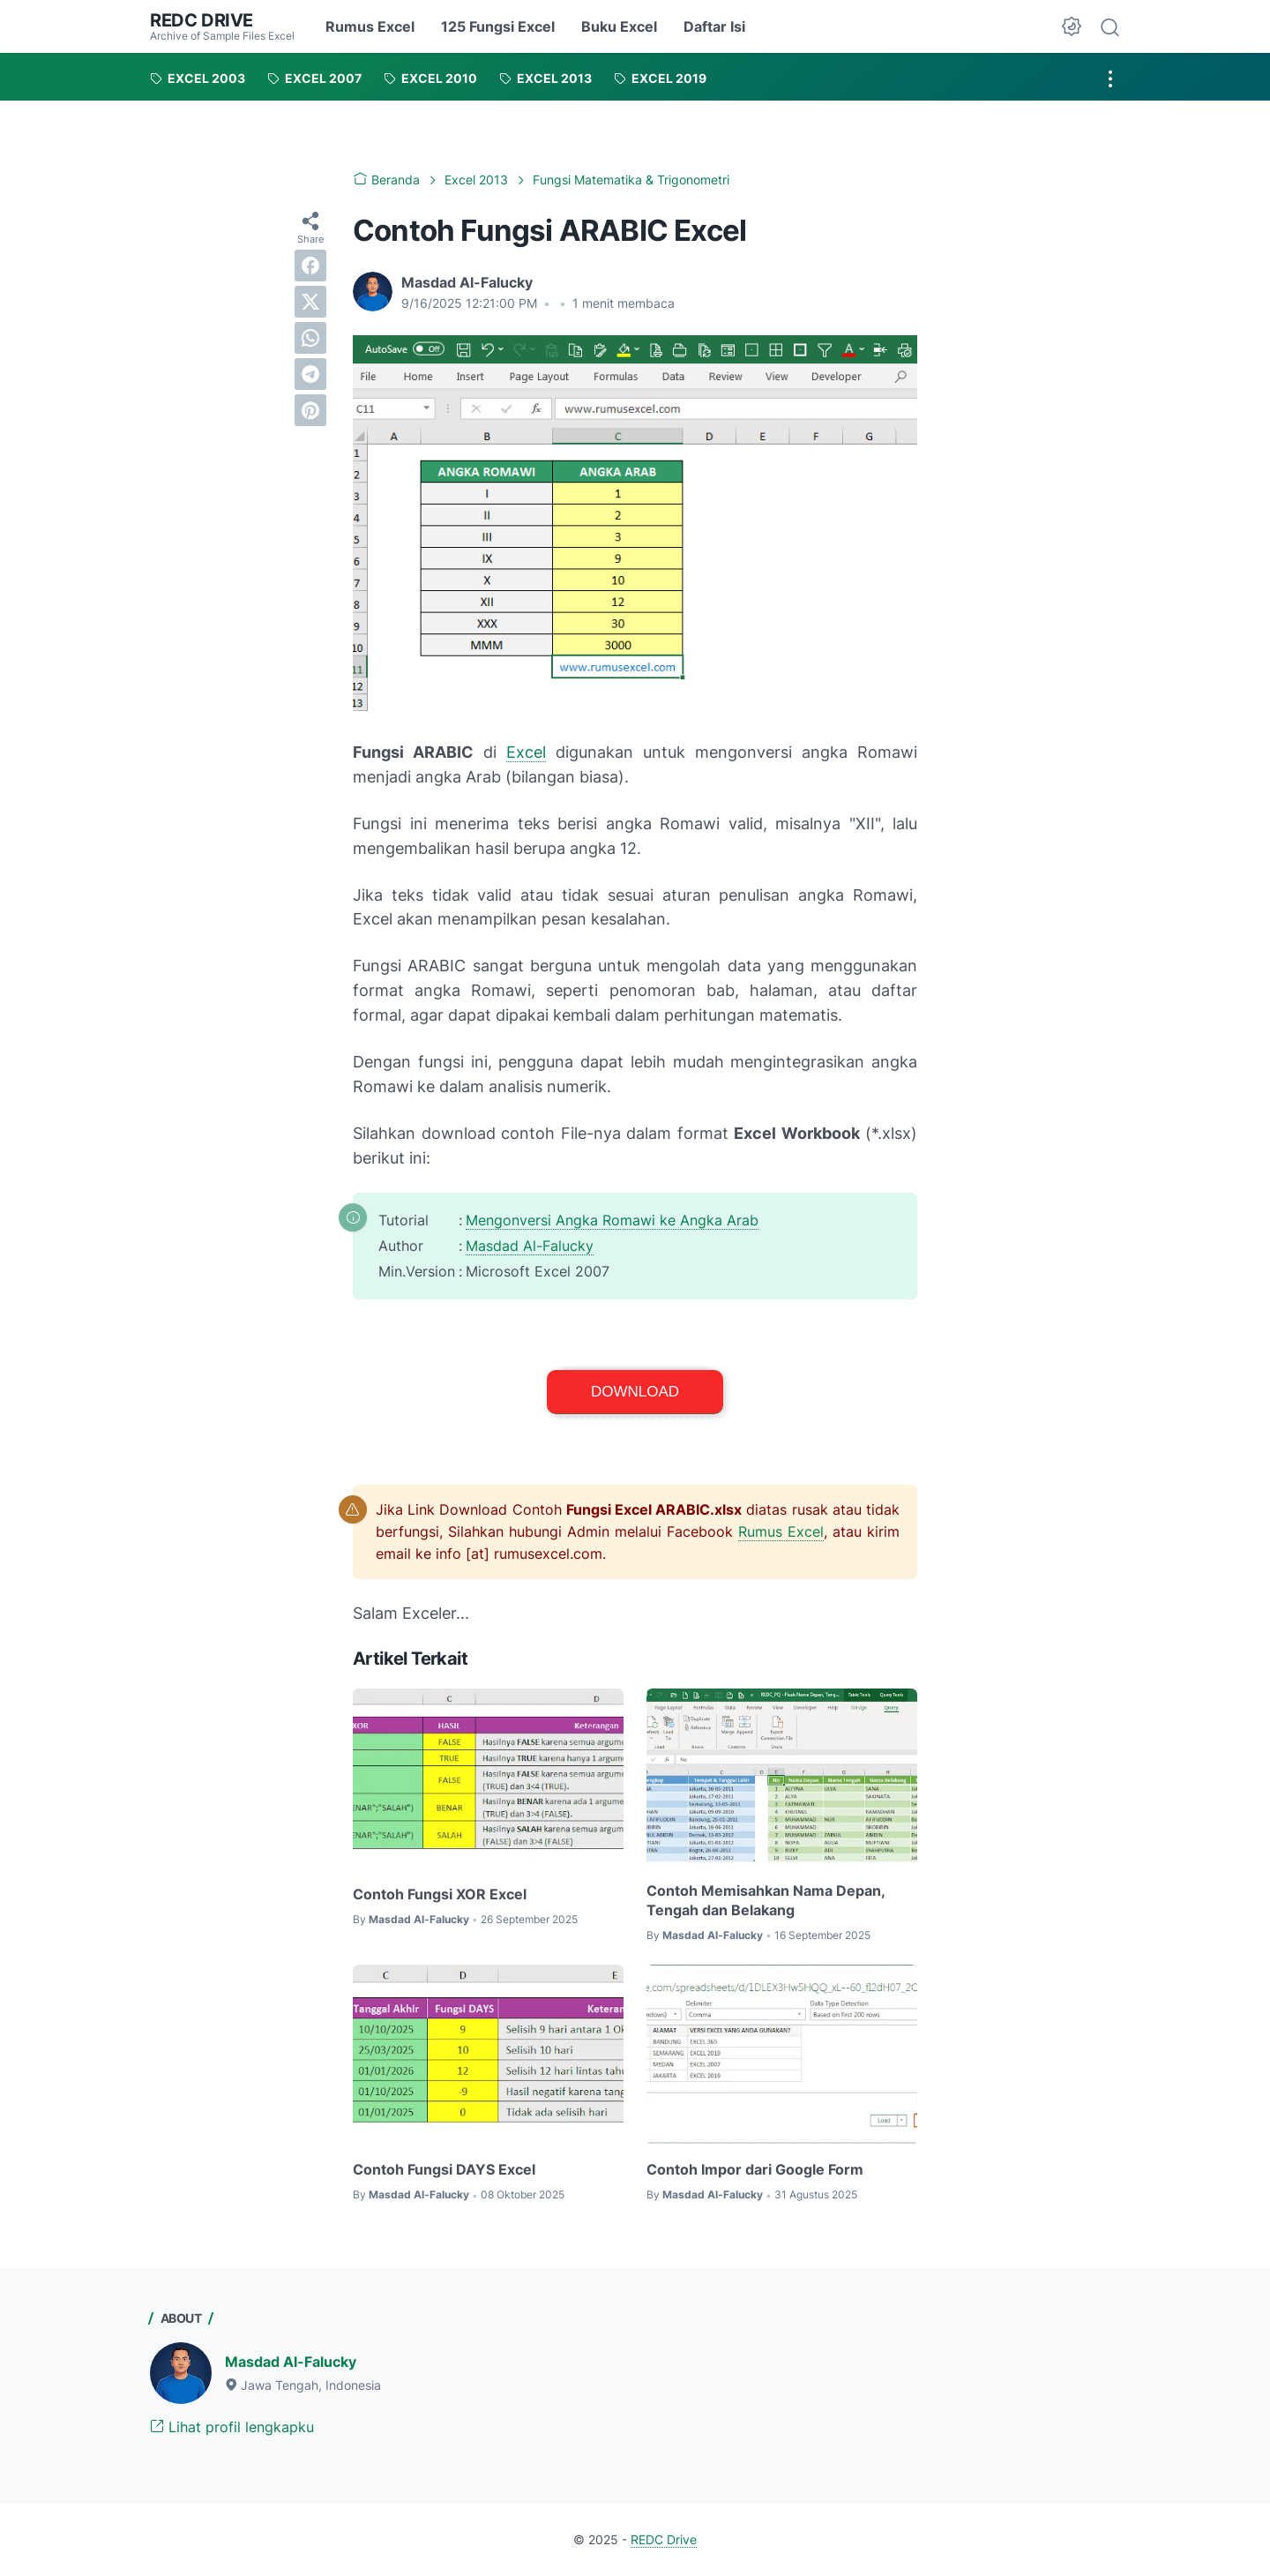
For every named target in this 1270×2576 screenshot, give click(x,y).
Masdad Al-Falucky (530, 1245)
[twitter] (310, 302)
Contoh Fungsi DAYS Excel (444, 2169)
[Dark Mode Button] (1071, 26)
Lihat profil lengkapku (232, 2427)
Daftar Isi (714, 26)
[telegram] (310, 374)
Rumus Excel (370, 26)
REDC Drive (201, 20)
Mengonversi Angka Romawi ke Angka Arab (612, 1219)
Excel (526, 752)
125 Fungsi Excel (498, 26)
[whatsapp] (310, 338)
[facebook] (310, 265)
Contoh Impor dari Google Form (754, 2169)
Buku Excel (619, 26)
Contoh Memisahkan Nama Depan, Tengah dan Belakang (765, 1900)
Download (635, 1390)
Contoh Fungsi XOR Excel (440, 1893)
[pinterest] (310, 410)
